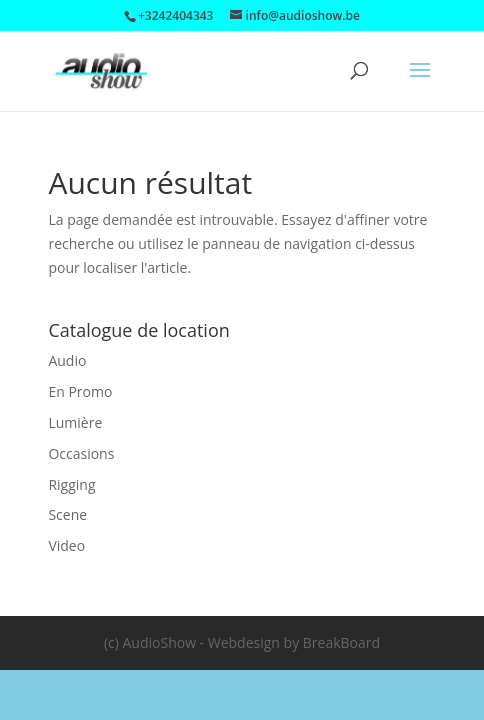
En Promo (80, 391)
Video (66, 545)
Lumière (75, 422)
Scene (67, 514)
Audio (67, 360)
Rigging (71, 484)
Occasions (81, 453)
